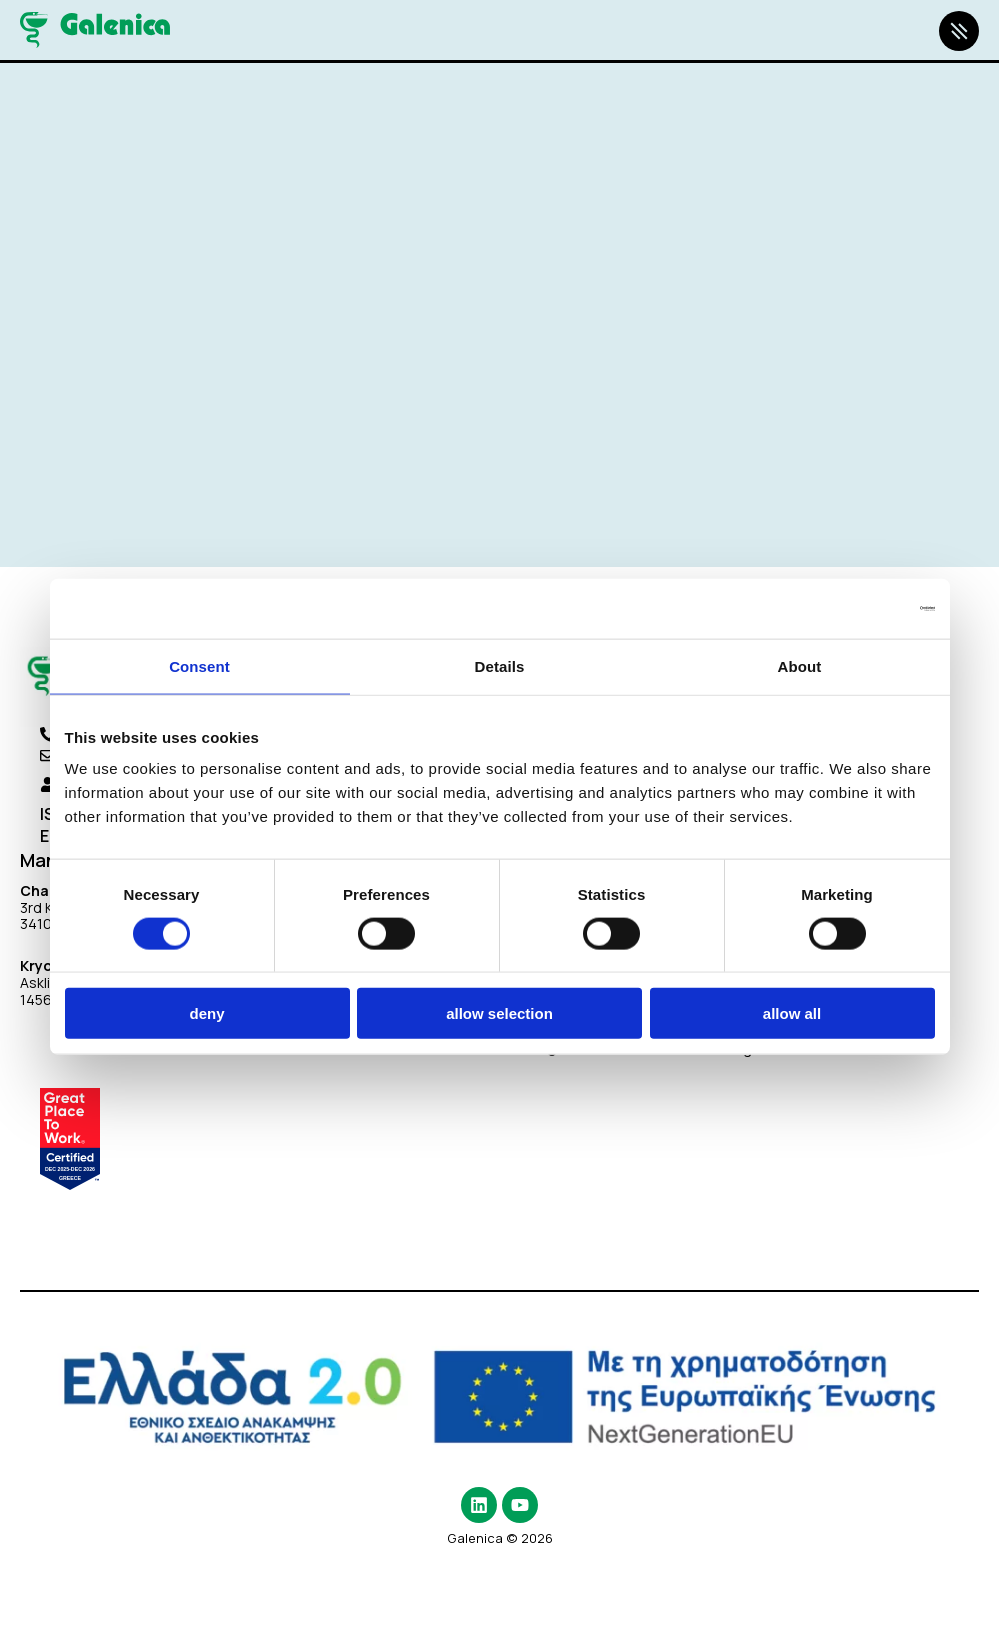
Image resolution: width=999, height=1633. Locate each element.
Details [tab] (500, 665)
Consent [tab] (199, 665)
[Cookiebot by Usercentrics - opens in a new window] (847, 608)
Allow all (792, 1013)
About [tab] (800, 665)
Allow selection (499, 1013)
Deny (206, 1013)
